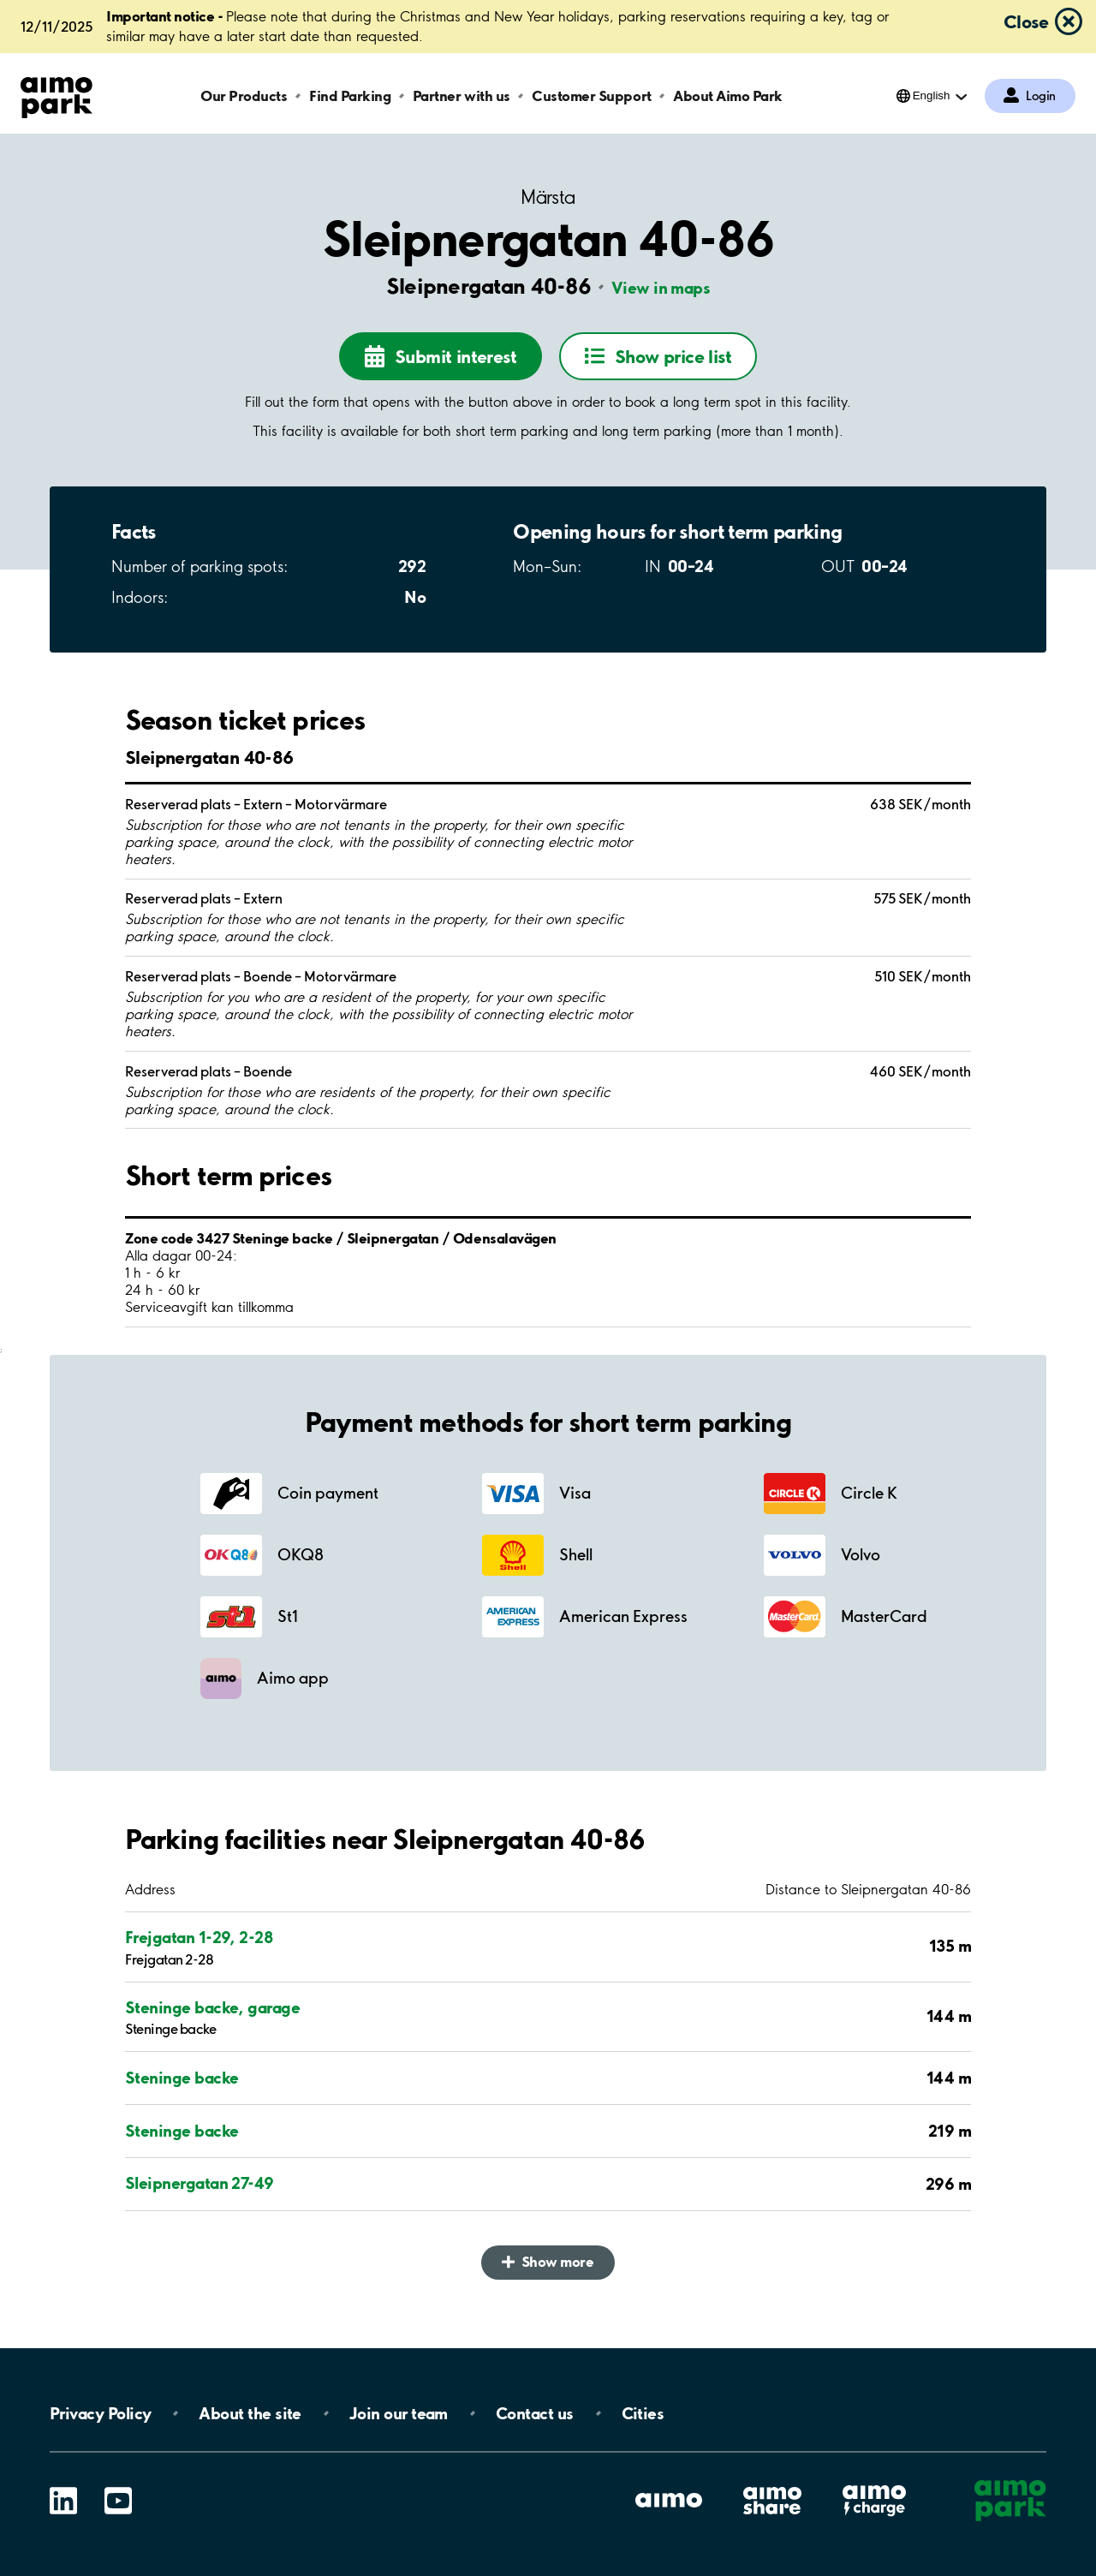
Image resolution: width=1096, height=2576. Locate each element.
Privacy (100, 2413)
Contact (535, 2413)
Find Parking (349, 95)
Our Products (243, 95)
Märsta (548, 197)
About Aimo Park (728, 95)
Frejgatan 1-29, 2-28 (198, 1937)
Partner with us (461, 95)
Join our (398, 2413)
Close (1026, 21)
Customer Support (591, 95)
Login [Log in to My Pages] (1041, 96)
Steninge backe (181, 2077)
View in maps (661, 287)
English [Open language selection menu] (931, 95)
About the (250, 2413)
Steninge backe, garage (212, 2007)
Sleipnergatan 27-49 (199, 2183)
